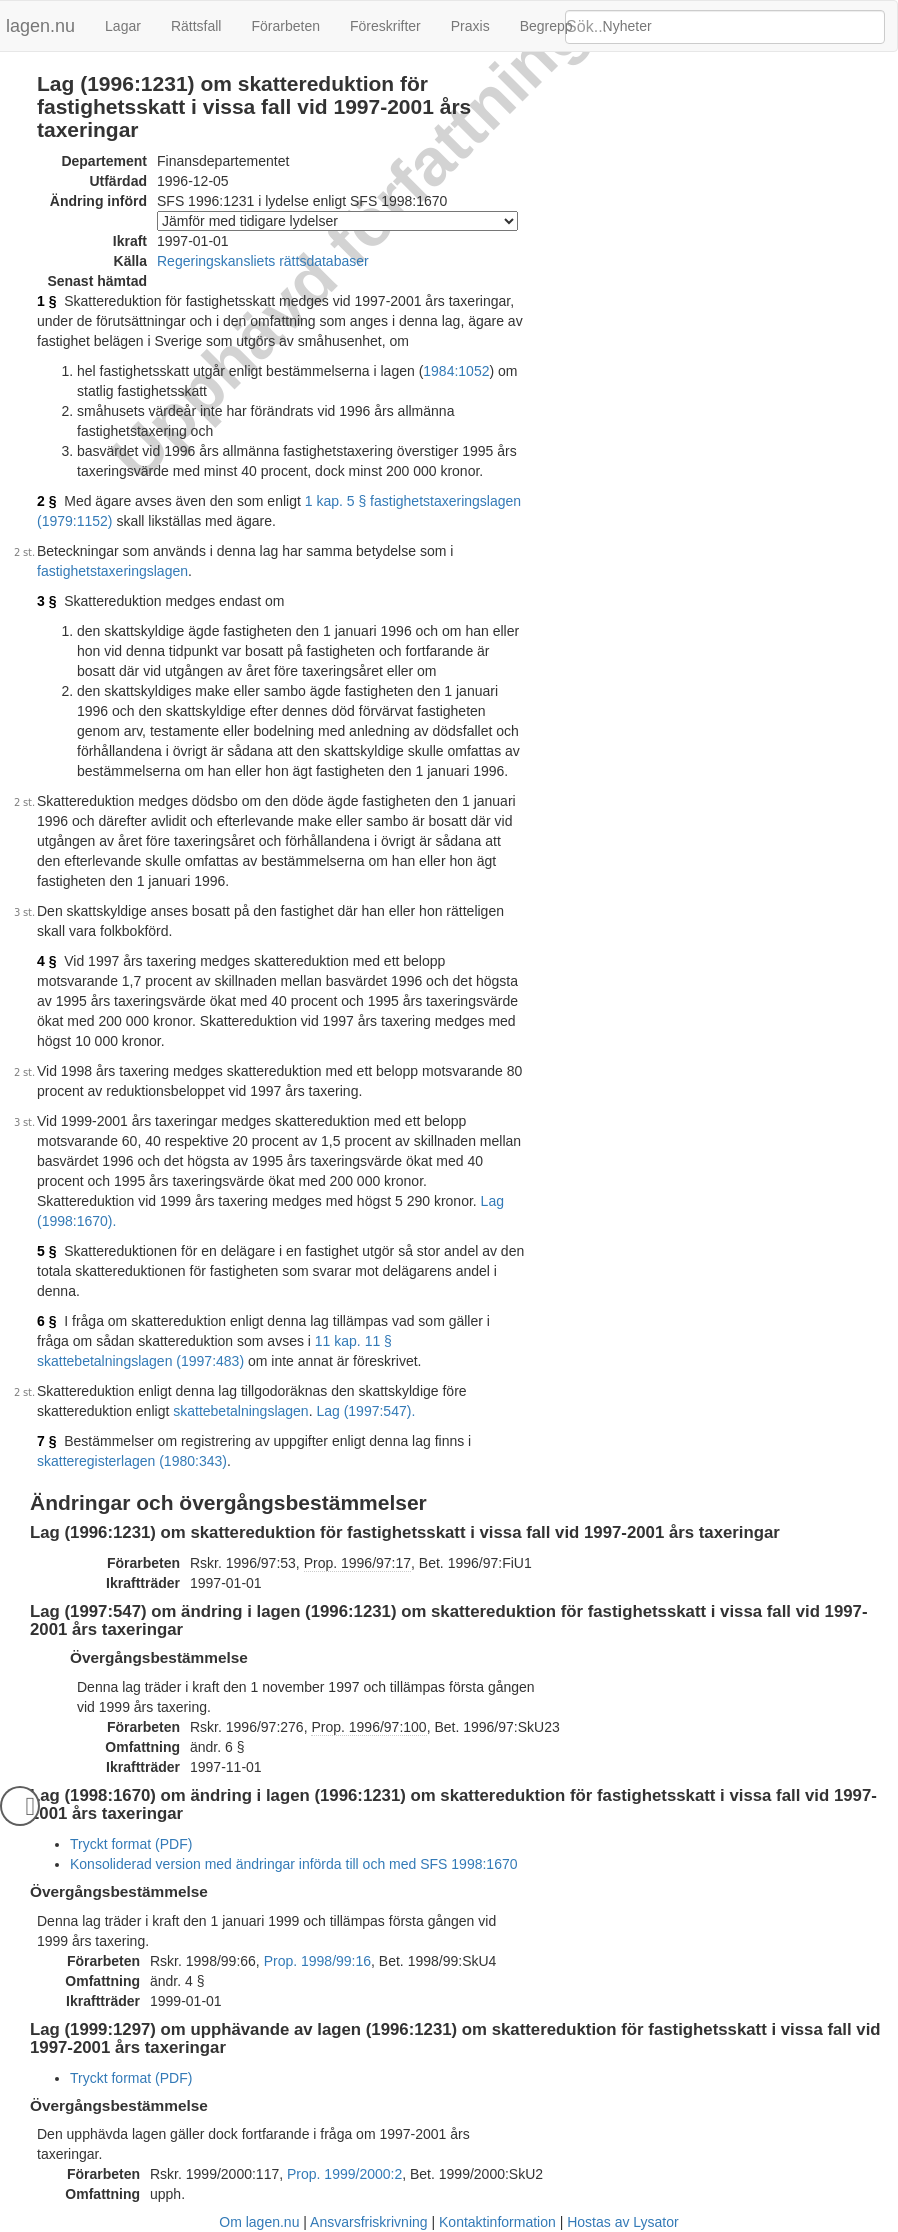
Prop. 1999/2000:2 (344, 2174)
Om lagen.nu (259, 2222)
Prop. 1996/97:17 (357, 1563)
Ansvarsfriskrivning (368, 2222)
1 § (46, 301)
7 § (46, 1441)
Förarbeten (285, 26)
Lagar (123, 26)
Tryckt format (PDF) (131, 1844)
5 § (46, 1251)
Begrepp (546, 26)
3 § (46, 601)
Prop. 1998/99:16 (317, 1961)
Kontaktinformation (497, 2222)
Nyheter (627, 26)
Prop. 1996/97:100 (368, 1727)
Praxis (470, 26)
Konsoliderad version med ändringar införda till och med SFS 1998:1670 (294, 1864)
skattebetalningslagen (240, 1411)
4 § (46, 961)
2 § (46, 501)
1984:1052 (456, 371)
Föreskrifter (385, 26)
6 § (46, 1321)
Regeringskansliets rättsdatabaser (263, 261)
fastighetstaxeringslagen (112, 571)
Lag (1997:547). (365, 1411)
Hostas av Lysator (623, 2222)
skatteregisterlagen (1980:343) (132, 1461)
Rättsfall (196, 26)
